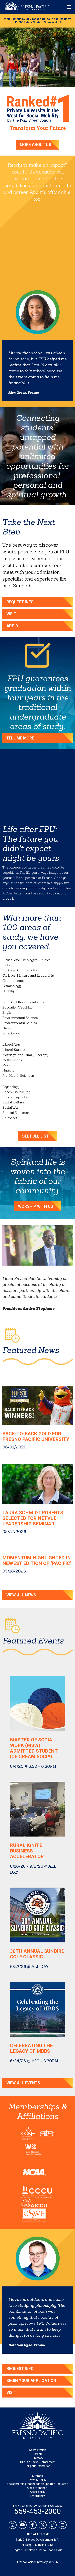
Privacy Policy (37, 2479)
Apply (12, 625)
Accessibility (37, 2491)
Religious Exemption (37, 2466)
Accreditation (37, 2450)
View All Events (23, 2082)
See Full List (35, 1136)
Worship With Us (35, 1206)
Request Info (20, 601)
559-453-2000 (37, 2511)
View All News (21, 1595)
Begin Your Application (31, 2380)
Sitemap (37, 2475)
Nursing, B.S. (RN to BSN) (37, 2544)
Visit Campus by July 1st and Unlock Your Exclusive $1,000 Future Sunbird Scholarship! (37, 20)
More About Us (35, 144)
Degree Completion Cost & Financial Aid (37, 2550)
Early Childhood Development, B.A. (37, 2539)
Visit (11, 613)
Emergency (37, 2495)
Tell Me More (20, 738)
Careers (38, 2454)
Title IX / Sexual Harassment (37, 2462)
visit (11, 2392)
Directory (37, 2458)
